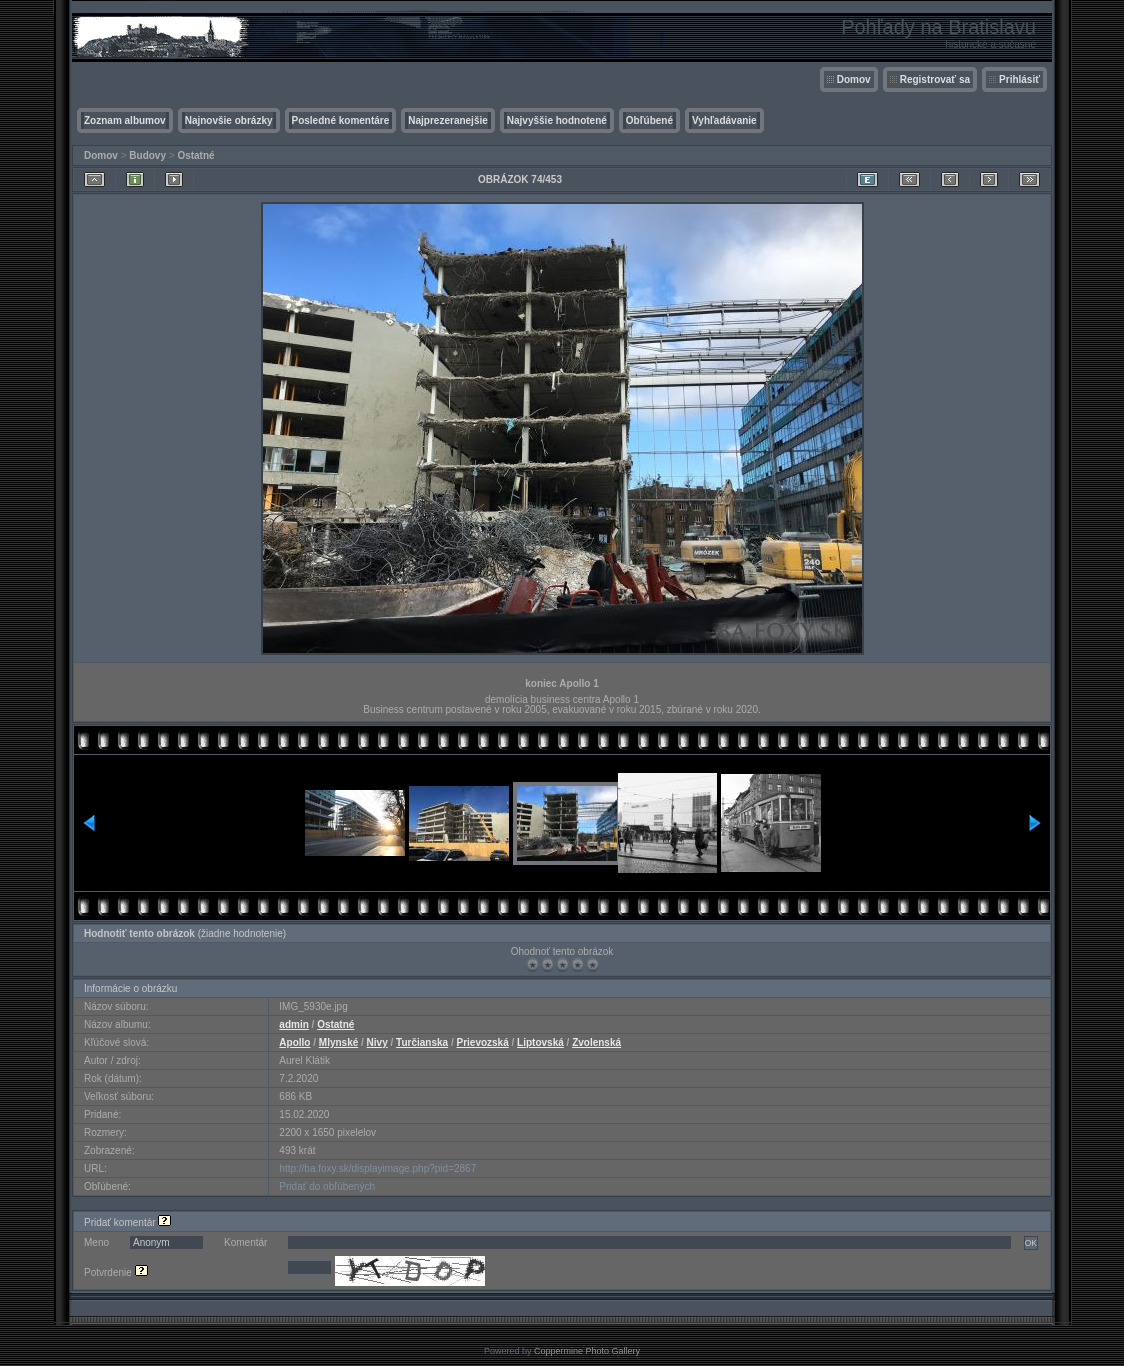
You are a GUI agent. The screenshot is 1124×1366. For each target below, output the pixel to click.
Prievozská (482, 1042)
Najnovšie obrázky (229, 120)
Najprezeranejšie (448, 120)
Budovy (147, 155)
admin (293, 1024)
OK (1031, 1243)
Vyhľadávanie (724, 120)
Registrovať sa (935, 79)
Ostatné (195, 155)
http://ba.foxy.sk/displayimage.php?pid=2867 (377, 1168)
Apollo (294, 1042)
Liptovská (540, 1042)
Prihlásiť (1019, 79)
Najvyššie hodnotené (557, 120)
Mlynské (338, 1042)
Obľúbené (649, 120)
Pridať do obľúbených (327, 1186)
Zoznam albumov (125, 120)
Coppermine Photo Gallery (587, 1351)
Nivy (377, 1042)
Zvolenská (596, 1042)
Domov (854, 79)
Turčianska (422, 1042)
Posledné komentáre (341, 120)
